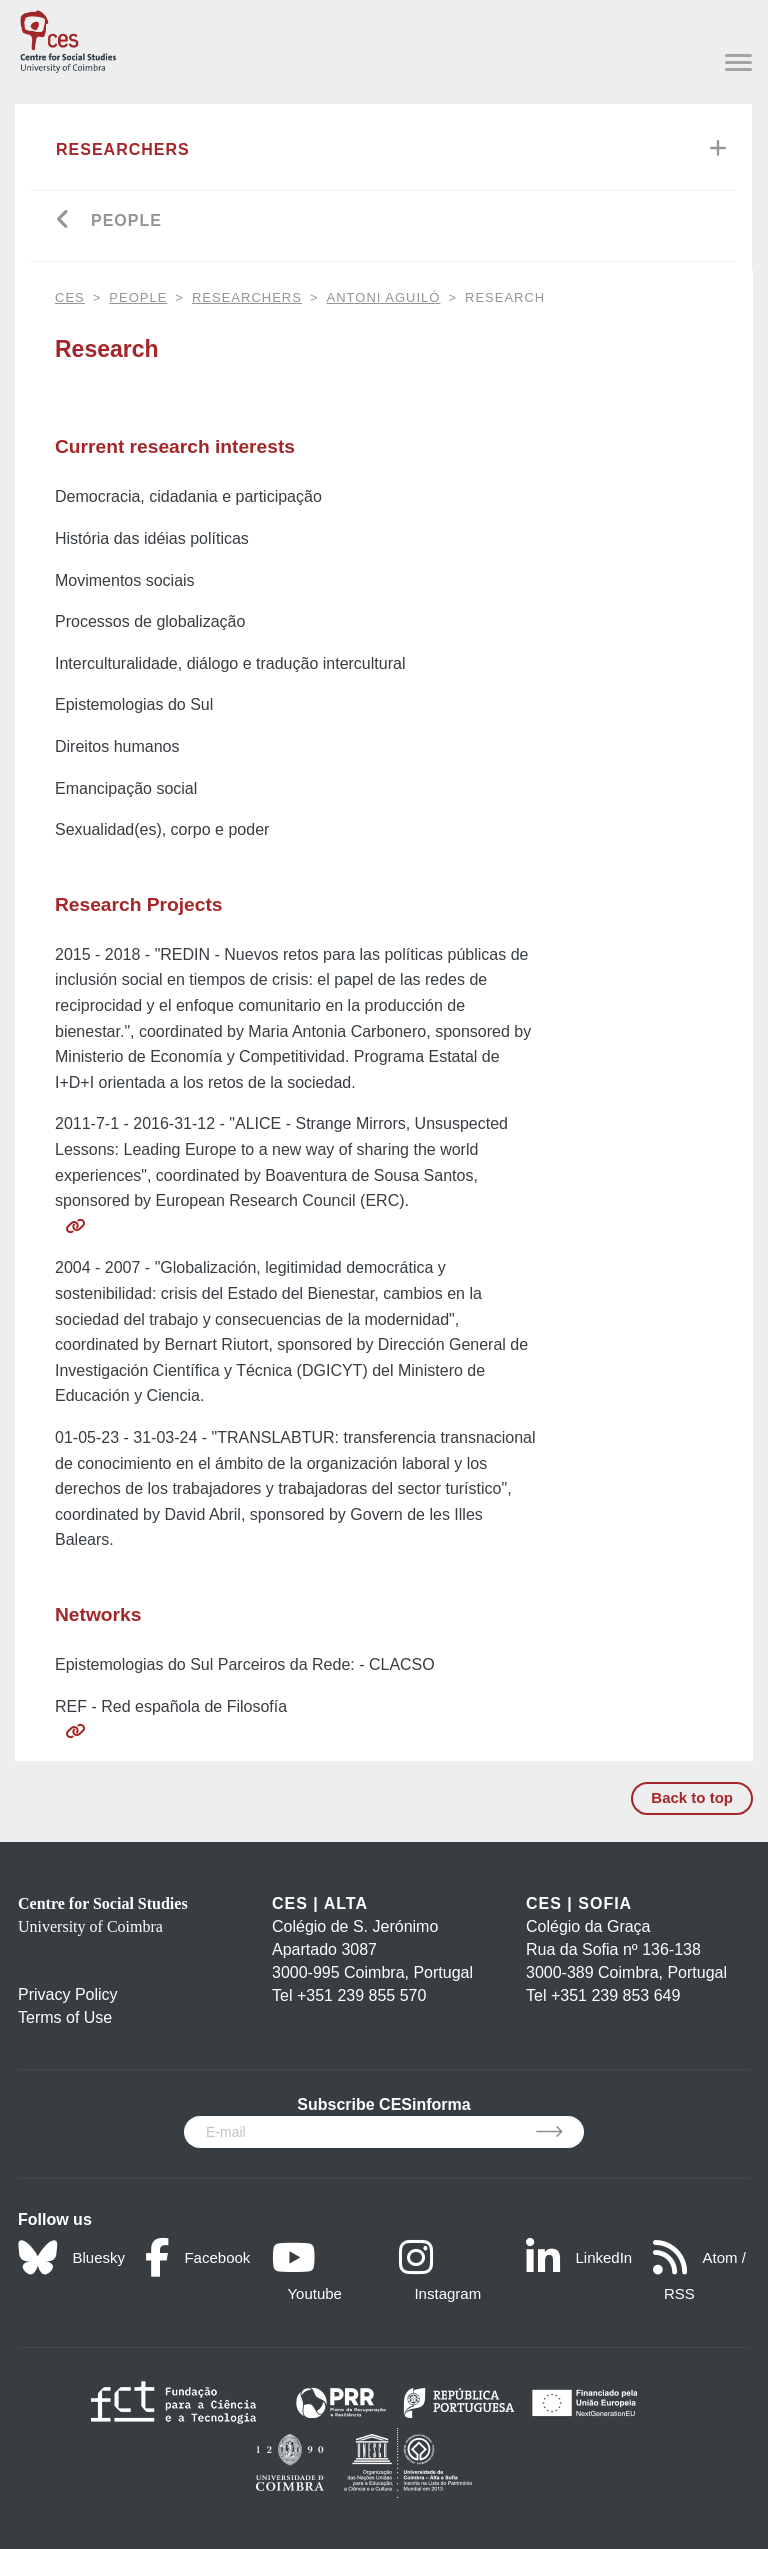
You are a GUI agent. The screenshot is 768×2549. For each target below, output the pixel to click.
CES (70, 297)
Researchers (123, 149)
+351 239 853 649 (615, 1995)
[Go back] (63, 221)
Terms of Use (65, 2017)
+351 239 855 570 (361, 1995)
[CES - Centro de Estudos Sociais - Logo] (68, 37)
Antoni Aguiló (384, 297)
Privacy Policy (68, 1994)
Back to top (692, 1797)
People (126, 220)
